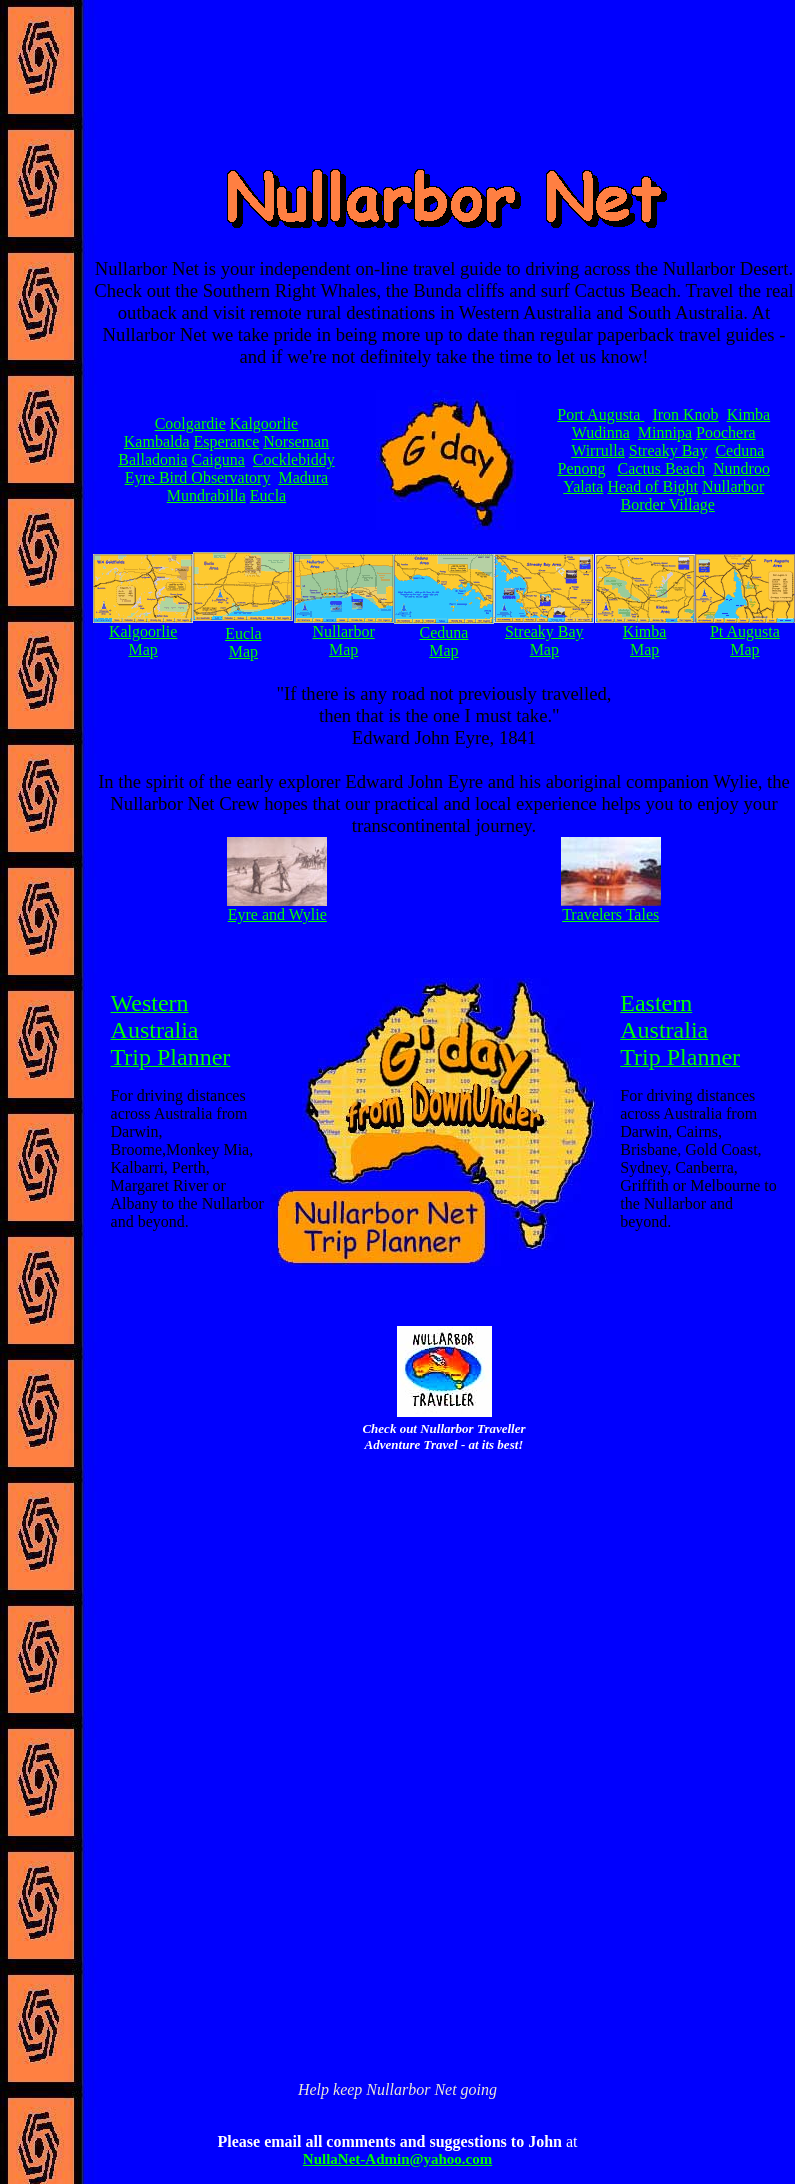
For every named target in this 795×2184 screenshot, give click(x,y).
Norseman (296, 441)
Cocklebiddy (294, 459)
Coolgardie (190, 423)
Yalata (583, 486)
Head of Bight (652, 486)
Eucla (268, 495)
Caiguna (218, 459)
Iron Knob (685, 414)
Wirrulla (598, 450)
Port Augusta (600, 414)
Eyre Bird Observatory (198, 477)
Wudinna (601, 432)
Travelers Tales (610, 914)
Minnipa (665, 432)
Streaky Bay (668, 450)
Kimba (749, 414)
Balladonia (152, 459)
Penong (582, 468)
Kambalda (157, 441)
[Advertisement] (444, 1609)
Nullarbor (733, 486)
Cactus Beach (662, 468)
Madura (303, 477)
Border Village (668, 504)
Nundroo (741, 468)
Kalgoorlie (264, 423)
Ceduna (739, 450)
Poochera (726, 432)
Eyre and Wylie (277, 914)
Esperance (227, 441)
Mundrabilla (206, 495)
